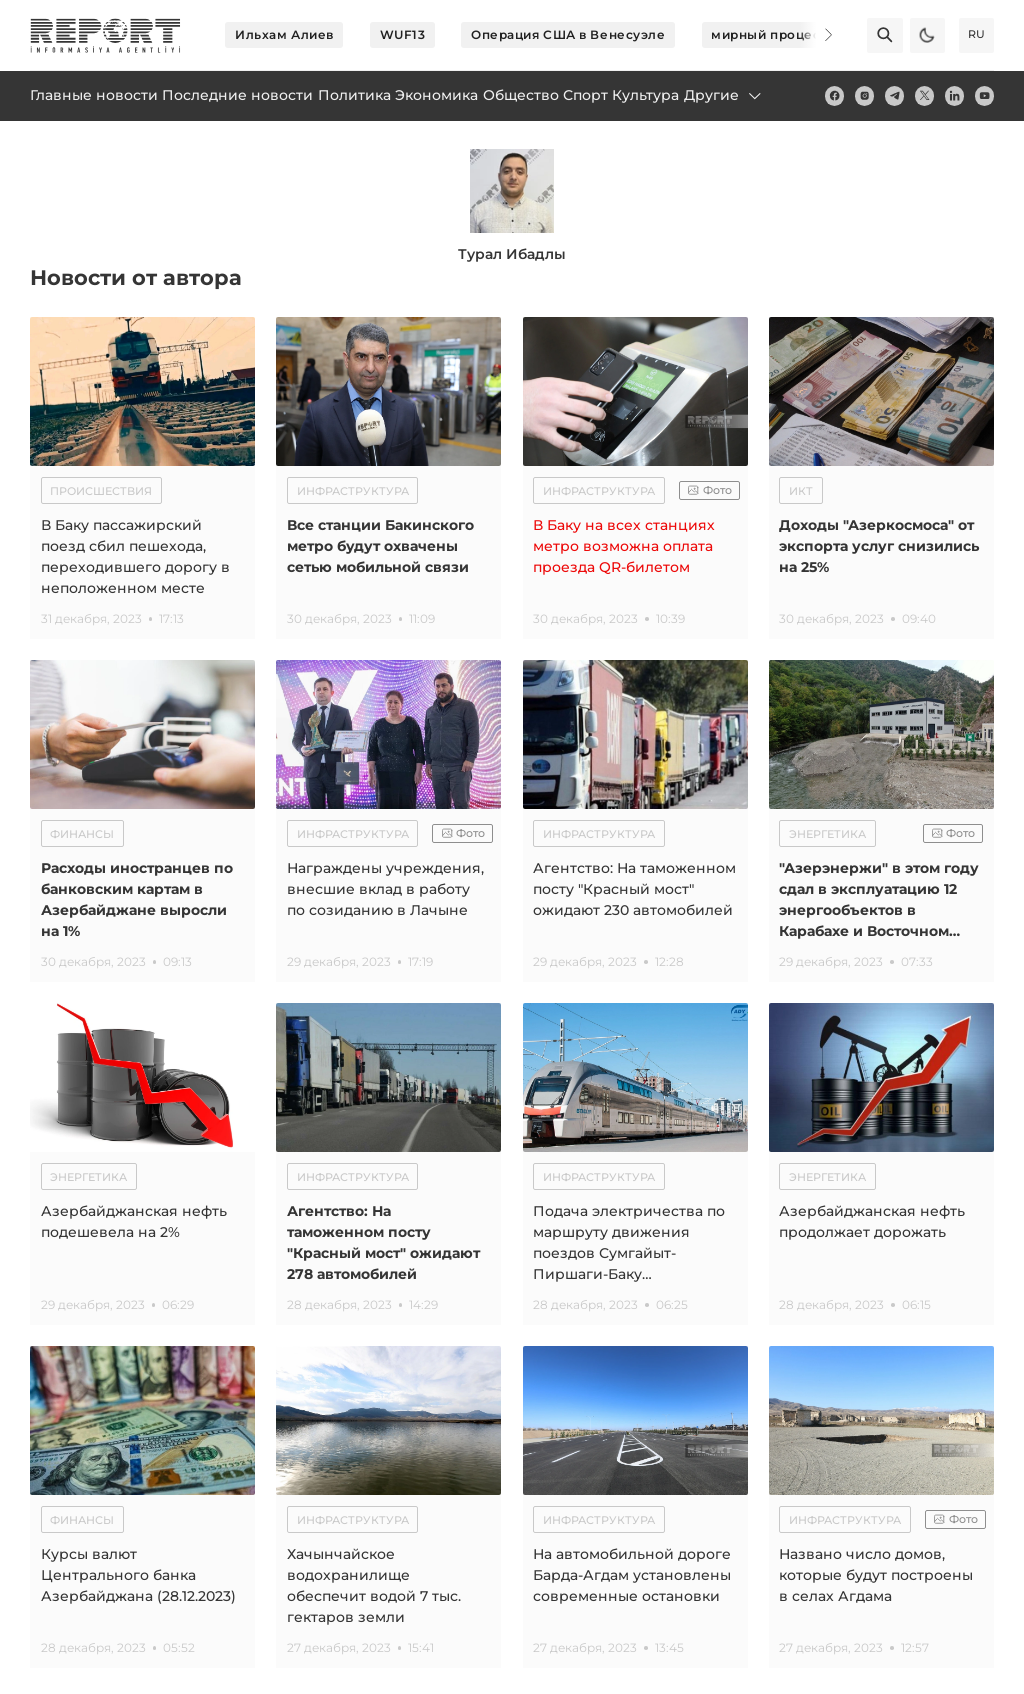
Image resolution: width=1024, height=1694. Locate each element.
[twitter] (924, 95)
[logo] (105, 35)
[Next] (816, 35)
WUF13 (403, 34)
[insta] (864, 95)
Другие (724, 95)
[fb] (834, 95)
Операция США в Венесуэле (568, 34)
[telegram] (894, 95)
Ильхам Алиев (284, 34)
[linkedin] (954, 95)
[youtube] (984, 95)
